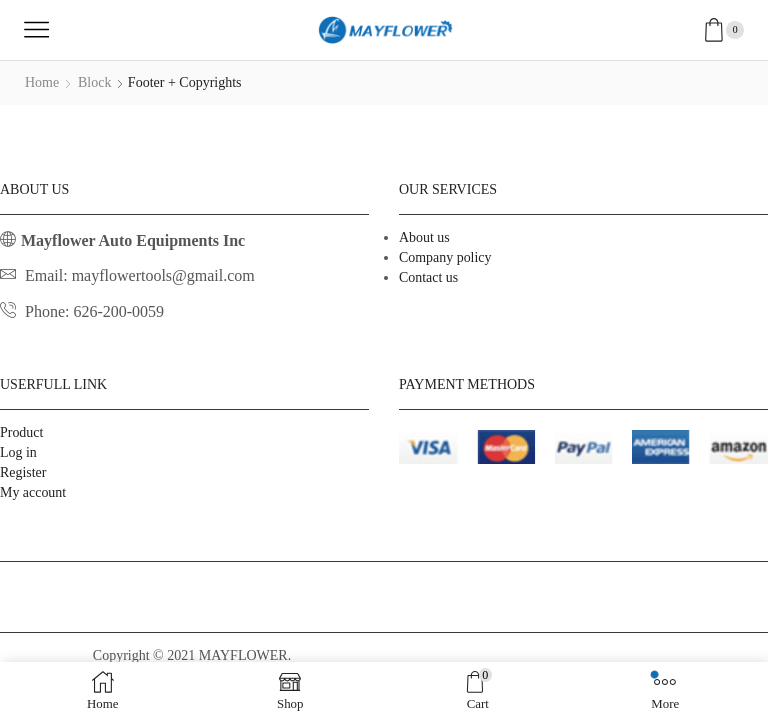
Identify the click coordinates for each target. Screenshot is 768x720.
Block (94, 82)
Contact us (429, 277)
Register (23, 472)
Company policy (445, 257)
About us (424, 237)
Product (22, 432)
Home (42, 82)
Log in (18, 452)
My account (33, 492)
